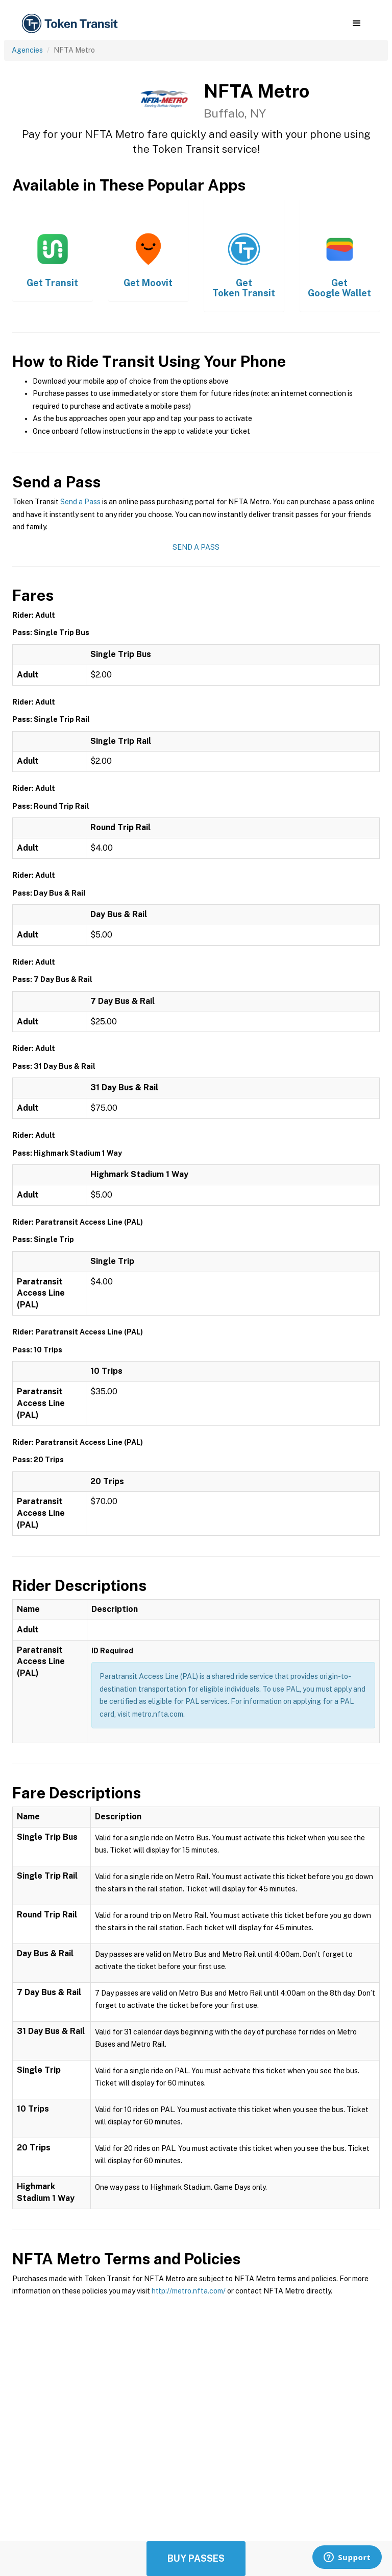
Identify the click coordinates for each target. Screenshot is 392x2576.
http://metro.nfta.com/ (189, 2291)
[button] (356, 23)
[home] (71, 23)
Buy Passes (196, 2558)
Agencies (27, 50)
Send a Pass (80, 502)
